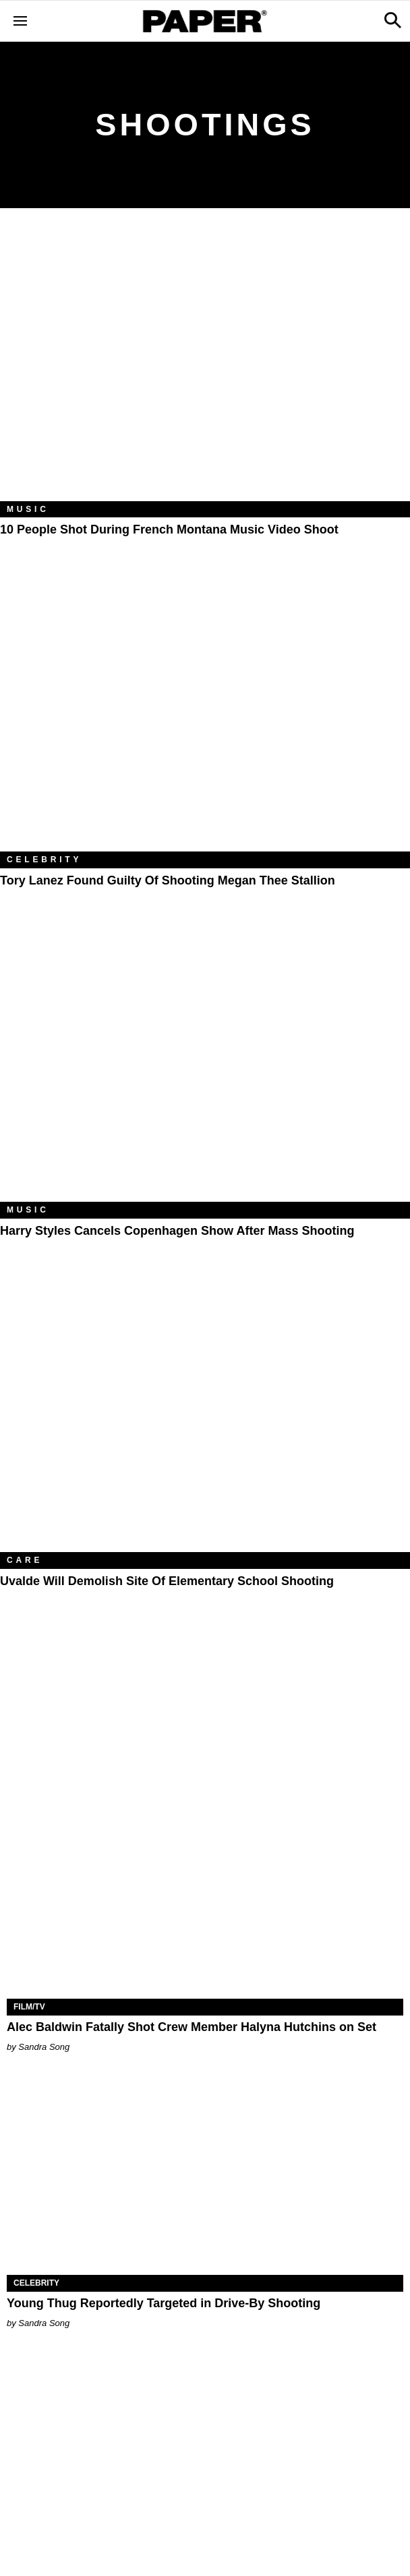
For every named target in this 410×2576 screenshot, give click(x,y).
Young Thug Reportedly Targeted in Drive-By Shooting (163, 2303)
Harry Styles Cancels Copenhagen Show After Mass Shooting (177, 1230)
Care (24, 1560)
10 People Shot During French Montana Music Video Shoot (169, 529)
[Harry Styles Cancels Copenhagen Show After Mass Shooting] (205, 1065)
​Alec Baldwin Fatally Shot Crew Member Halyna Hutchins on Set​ (191, 2027)
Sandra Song (43, 2047)
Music (28, 509)
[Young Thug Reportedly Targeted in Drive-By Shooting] (205, 2176)
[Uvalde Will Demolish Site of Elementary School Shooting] (205, 1415)
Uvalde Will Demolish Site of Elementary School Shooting (167, 1581)
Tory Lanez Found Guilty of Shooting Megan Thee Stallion (167, 880)
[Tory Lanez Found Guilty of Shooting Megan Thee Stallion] (205, 715)
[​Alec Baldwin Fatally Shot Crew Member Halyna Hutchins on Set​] (205, 1900)
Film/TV (29, 2006)
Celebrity (44, 859)
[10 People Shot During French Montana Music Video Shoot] (205, 364)
